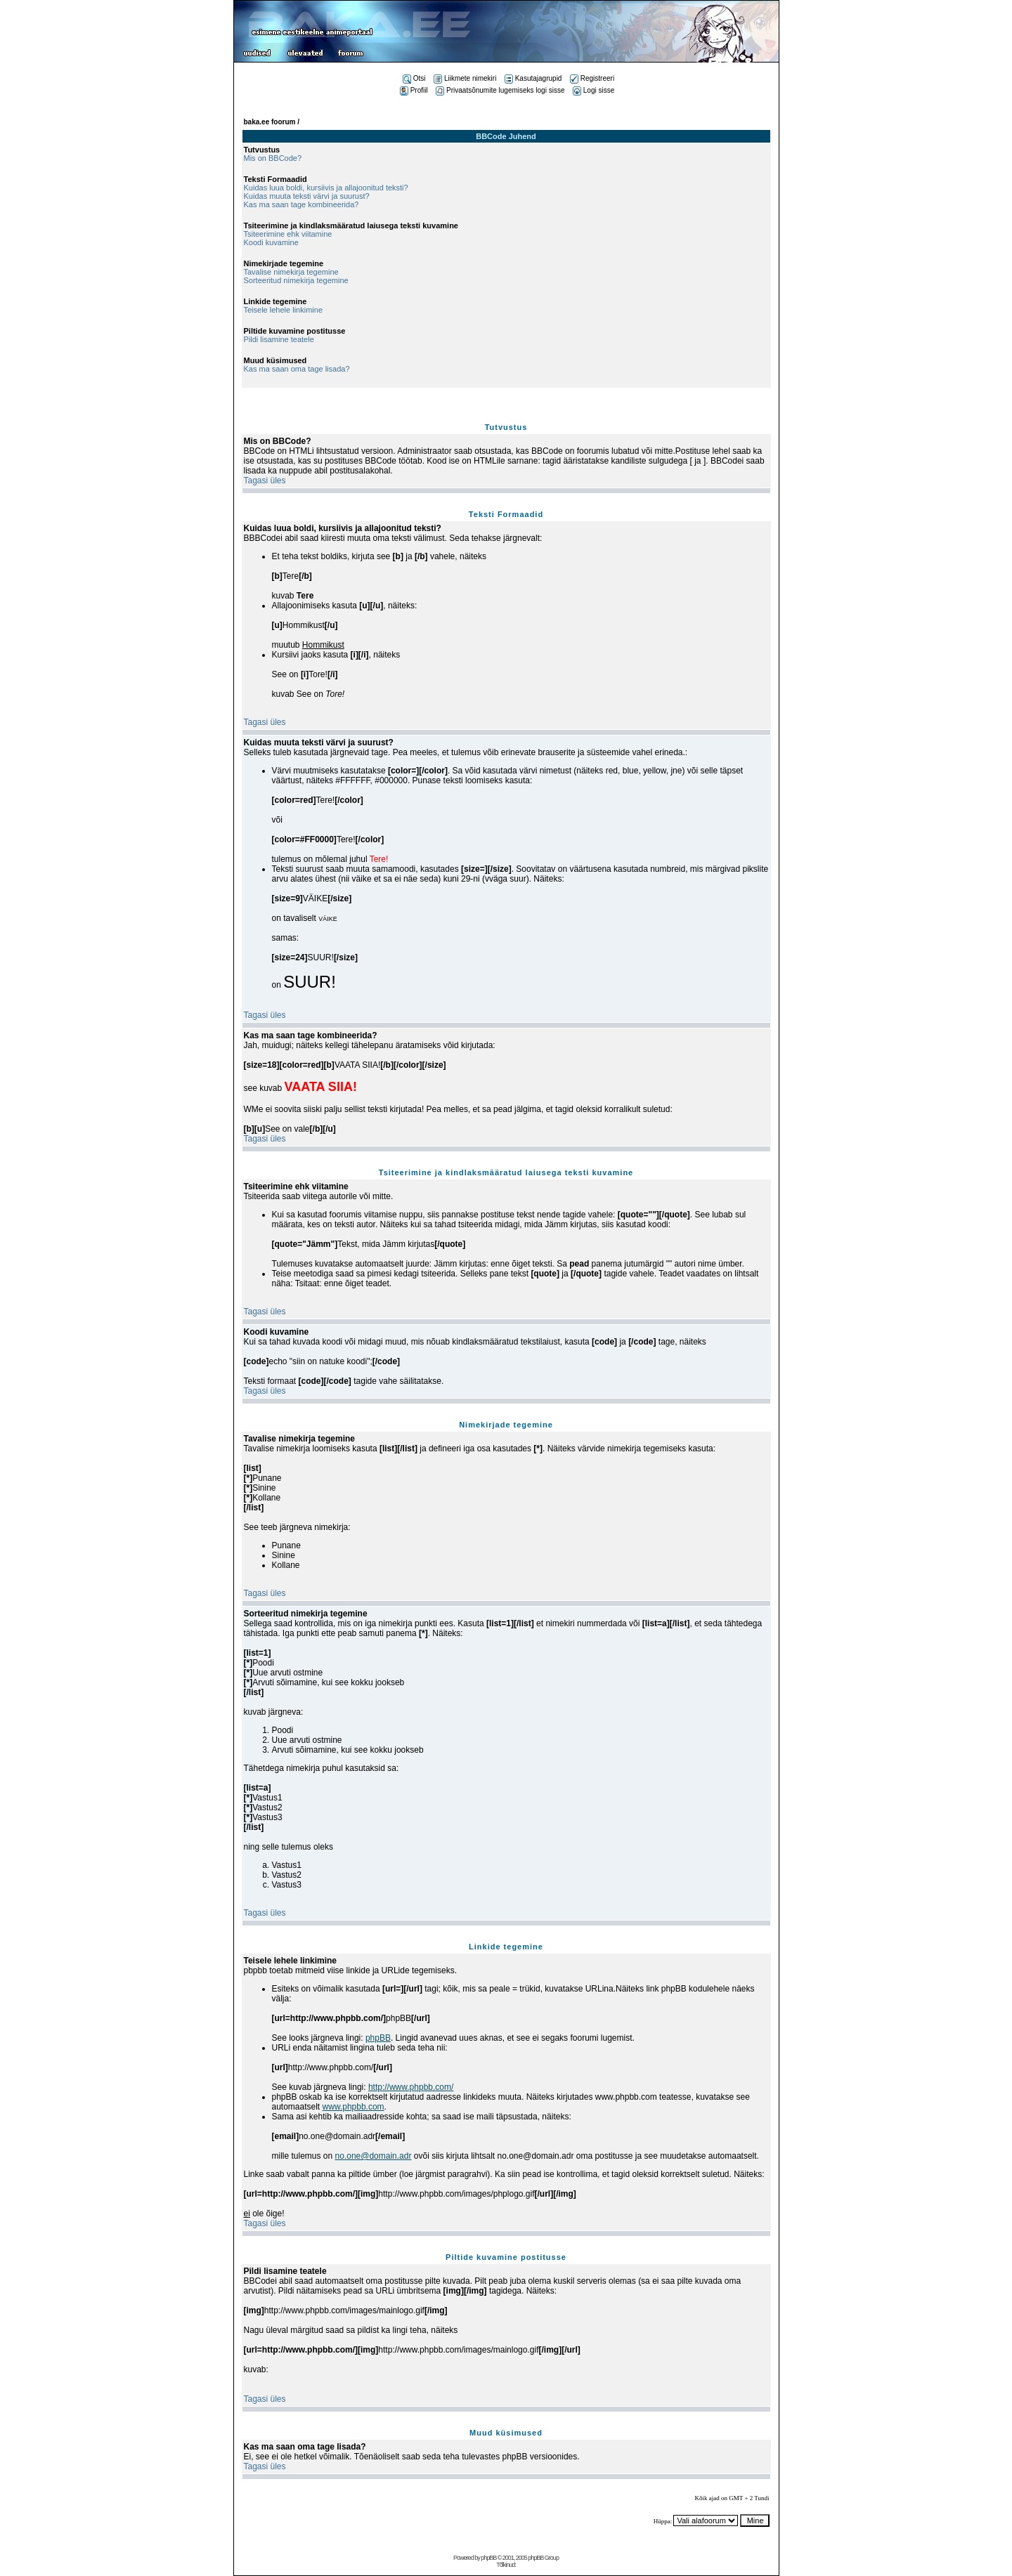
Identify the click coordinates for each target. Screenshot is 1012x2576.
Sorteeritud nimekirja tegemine (296, 280)
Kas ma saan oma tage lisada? (297, 369)
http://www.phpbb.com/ (410, 2087)
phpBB (378, 2038)
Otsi (414, 78)
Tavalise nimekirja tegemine (291, 272)
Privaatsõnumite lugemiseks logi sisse (500, 90)
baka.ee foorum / (271, 122)
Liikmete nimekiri (465, 78)
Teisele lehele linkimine (283, 310)
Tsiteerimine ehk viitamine (288, 234)
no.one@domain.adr (373, 2156)
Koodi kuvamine (271, 242)
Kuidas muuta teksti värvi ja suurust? (307, 196)
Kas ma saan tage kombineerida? (301, 204)
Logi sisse (593, 90)
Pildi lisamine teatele (279, 339)
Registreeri (592, 78)
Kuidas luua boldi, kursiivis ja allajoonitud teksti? (326, 187)
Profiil (414, 90)
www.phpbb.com (353, 2107)
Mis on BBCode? (273, 158)
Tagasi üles (265, 480)
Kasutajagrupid (533, 78)
